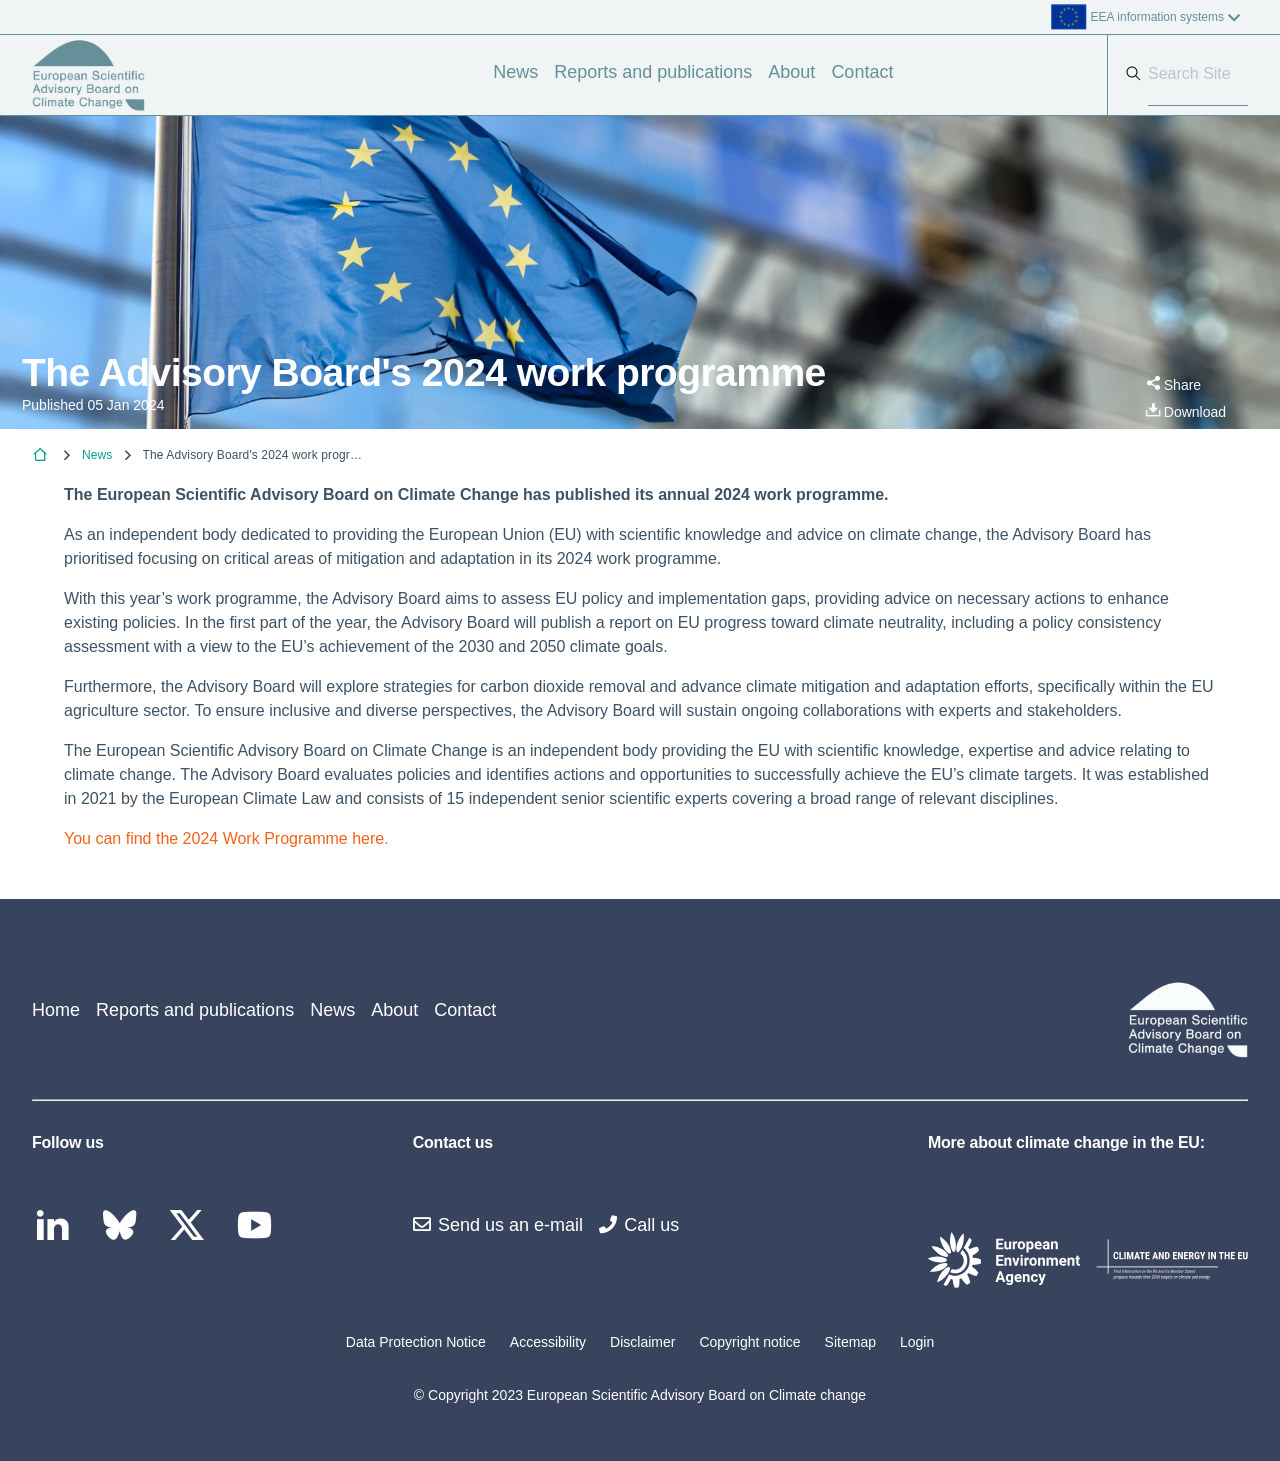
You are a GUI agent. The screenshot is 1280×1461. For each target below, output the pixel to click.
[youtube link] (259, 1226)
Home (56, 1010)
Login (917, 1342)
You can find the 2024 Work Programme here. (226, 838)
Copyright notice (749, 1342)
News (515, 72)
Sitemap (850, 1342)
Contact (862, 72)
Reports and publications (653, 72)
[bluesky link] (124, 1226)
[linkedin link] (57, 1226)
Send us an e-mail (498, 1225)
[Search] (1198, 75)
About (791, 72)
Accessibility (548, 1342)
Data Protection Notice (416, 1342)
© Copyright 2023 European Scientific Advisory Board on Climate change (640, 1395)
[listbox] (1047, 17)
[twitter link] (191, 1226)
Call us (639, 1225)
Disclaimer (642, 1342)
